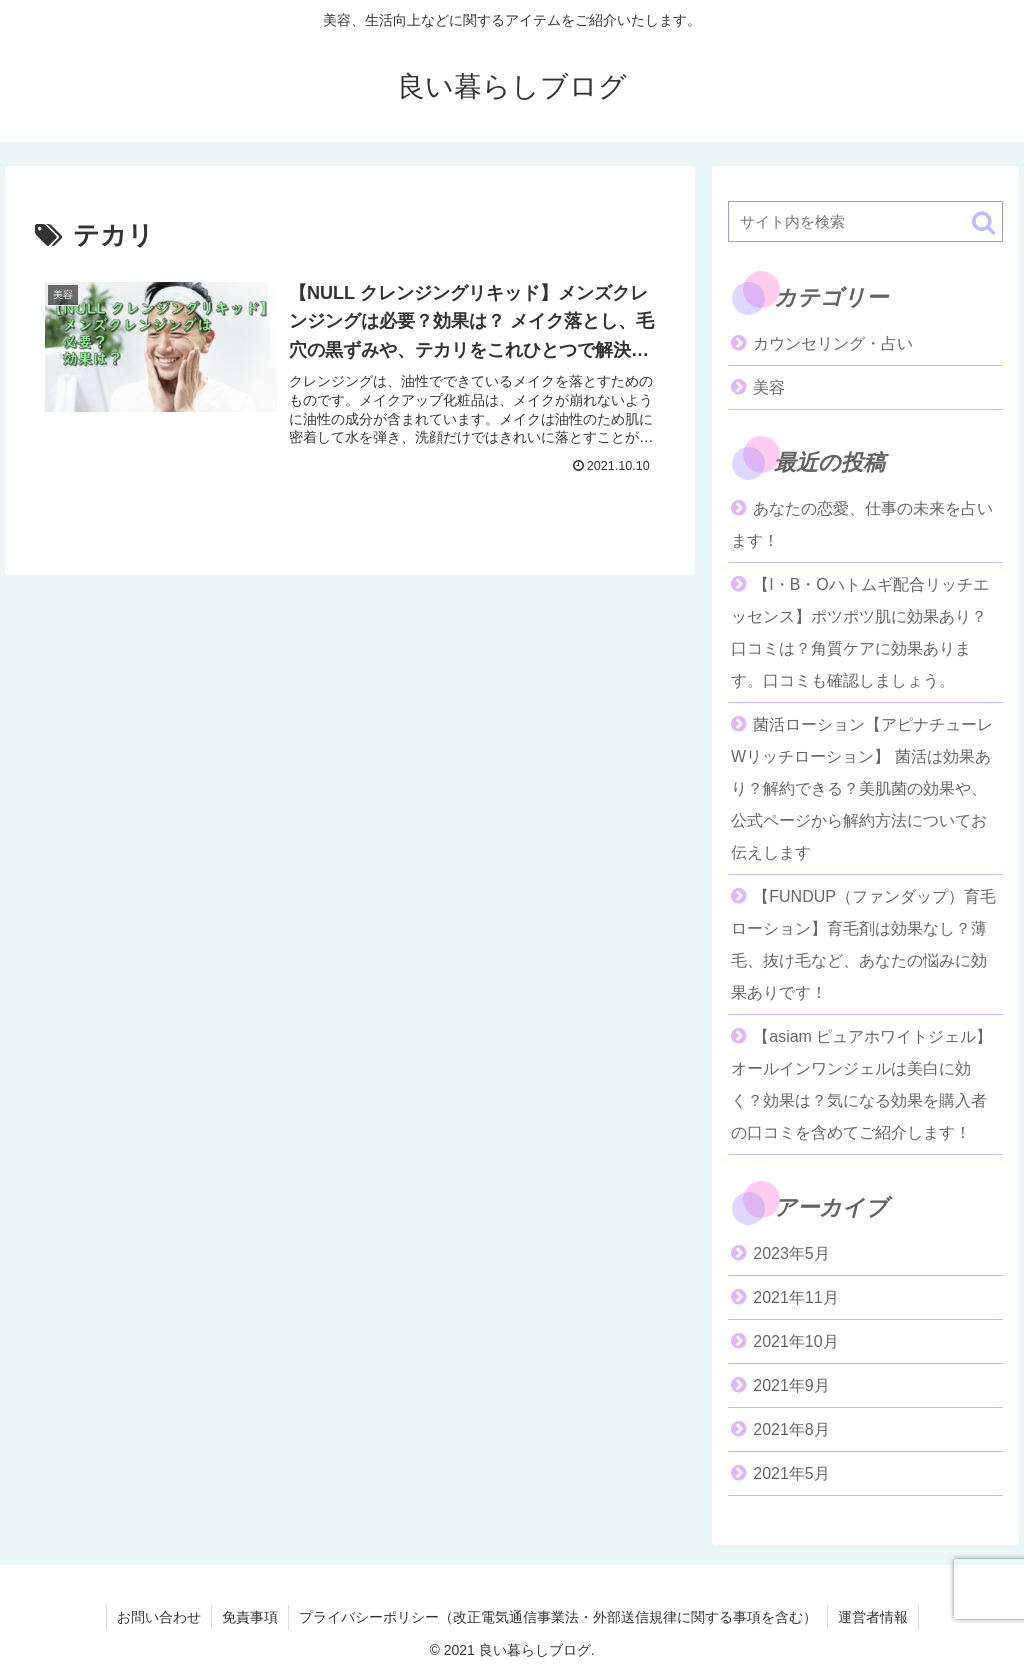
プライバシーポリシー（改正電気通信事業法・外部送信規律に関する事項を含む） (558, 1617)
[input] (865, 221)
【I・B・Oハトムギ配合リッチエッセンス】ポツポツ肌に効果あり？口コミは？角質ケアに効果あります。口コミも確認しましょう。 (860, 632)
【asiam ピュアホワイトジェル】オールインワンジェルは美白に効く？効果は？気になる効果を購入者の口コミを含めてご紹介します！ (861, 1084)
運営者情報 (873, 1617)
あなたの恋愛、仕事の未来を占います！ (862, 524)
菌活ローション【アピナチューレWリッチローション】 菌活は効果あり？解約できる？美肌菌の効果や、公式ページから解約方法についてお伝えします (862, 788)
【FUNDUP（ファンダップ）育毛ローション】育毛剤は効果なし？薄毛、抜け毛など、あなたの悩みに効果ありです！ (863, 944)
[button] (983, 222)
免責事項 (250, 1617)
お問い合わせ (159, 1617)
